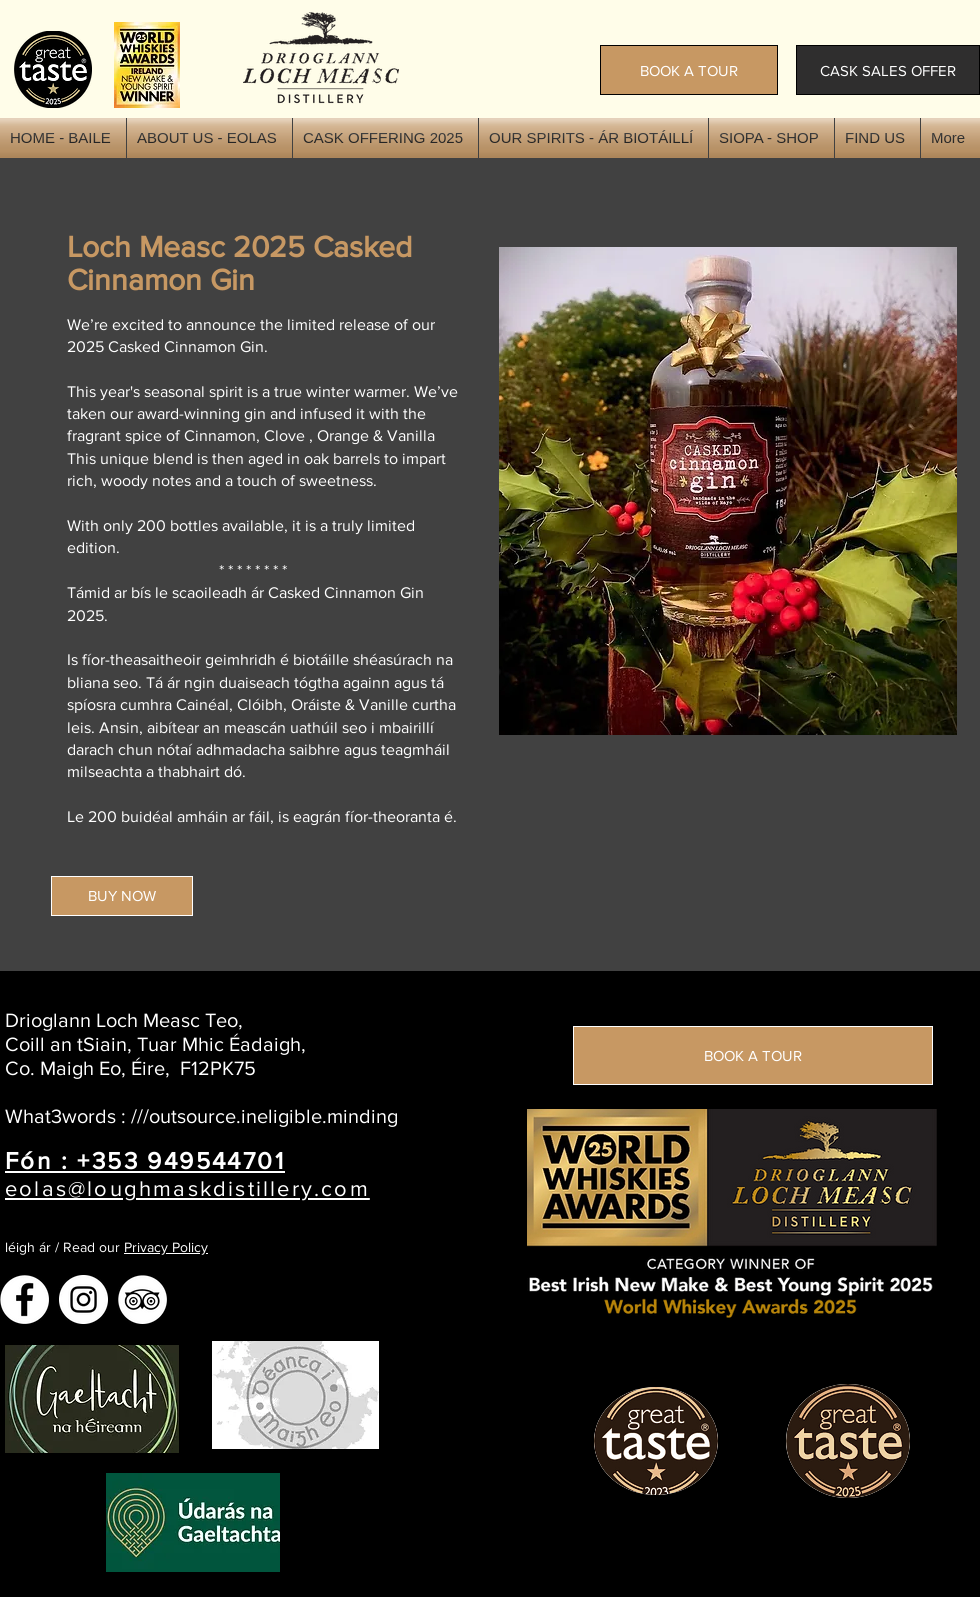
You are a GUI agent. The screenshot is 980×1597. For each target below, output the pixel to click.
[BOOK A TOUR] (689, 70)
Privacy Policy (166, 1247)
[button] (771, 138)
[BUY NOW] (122, 896)
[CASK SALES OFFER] (888, 70)
